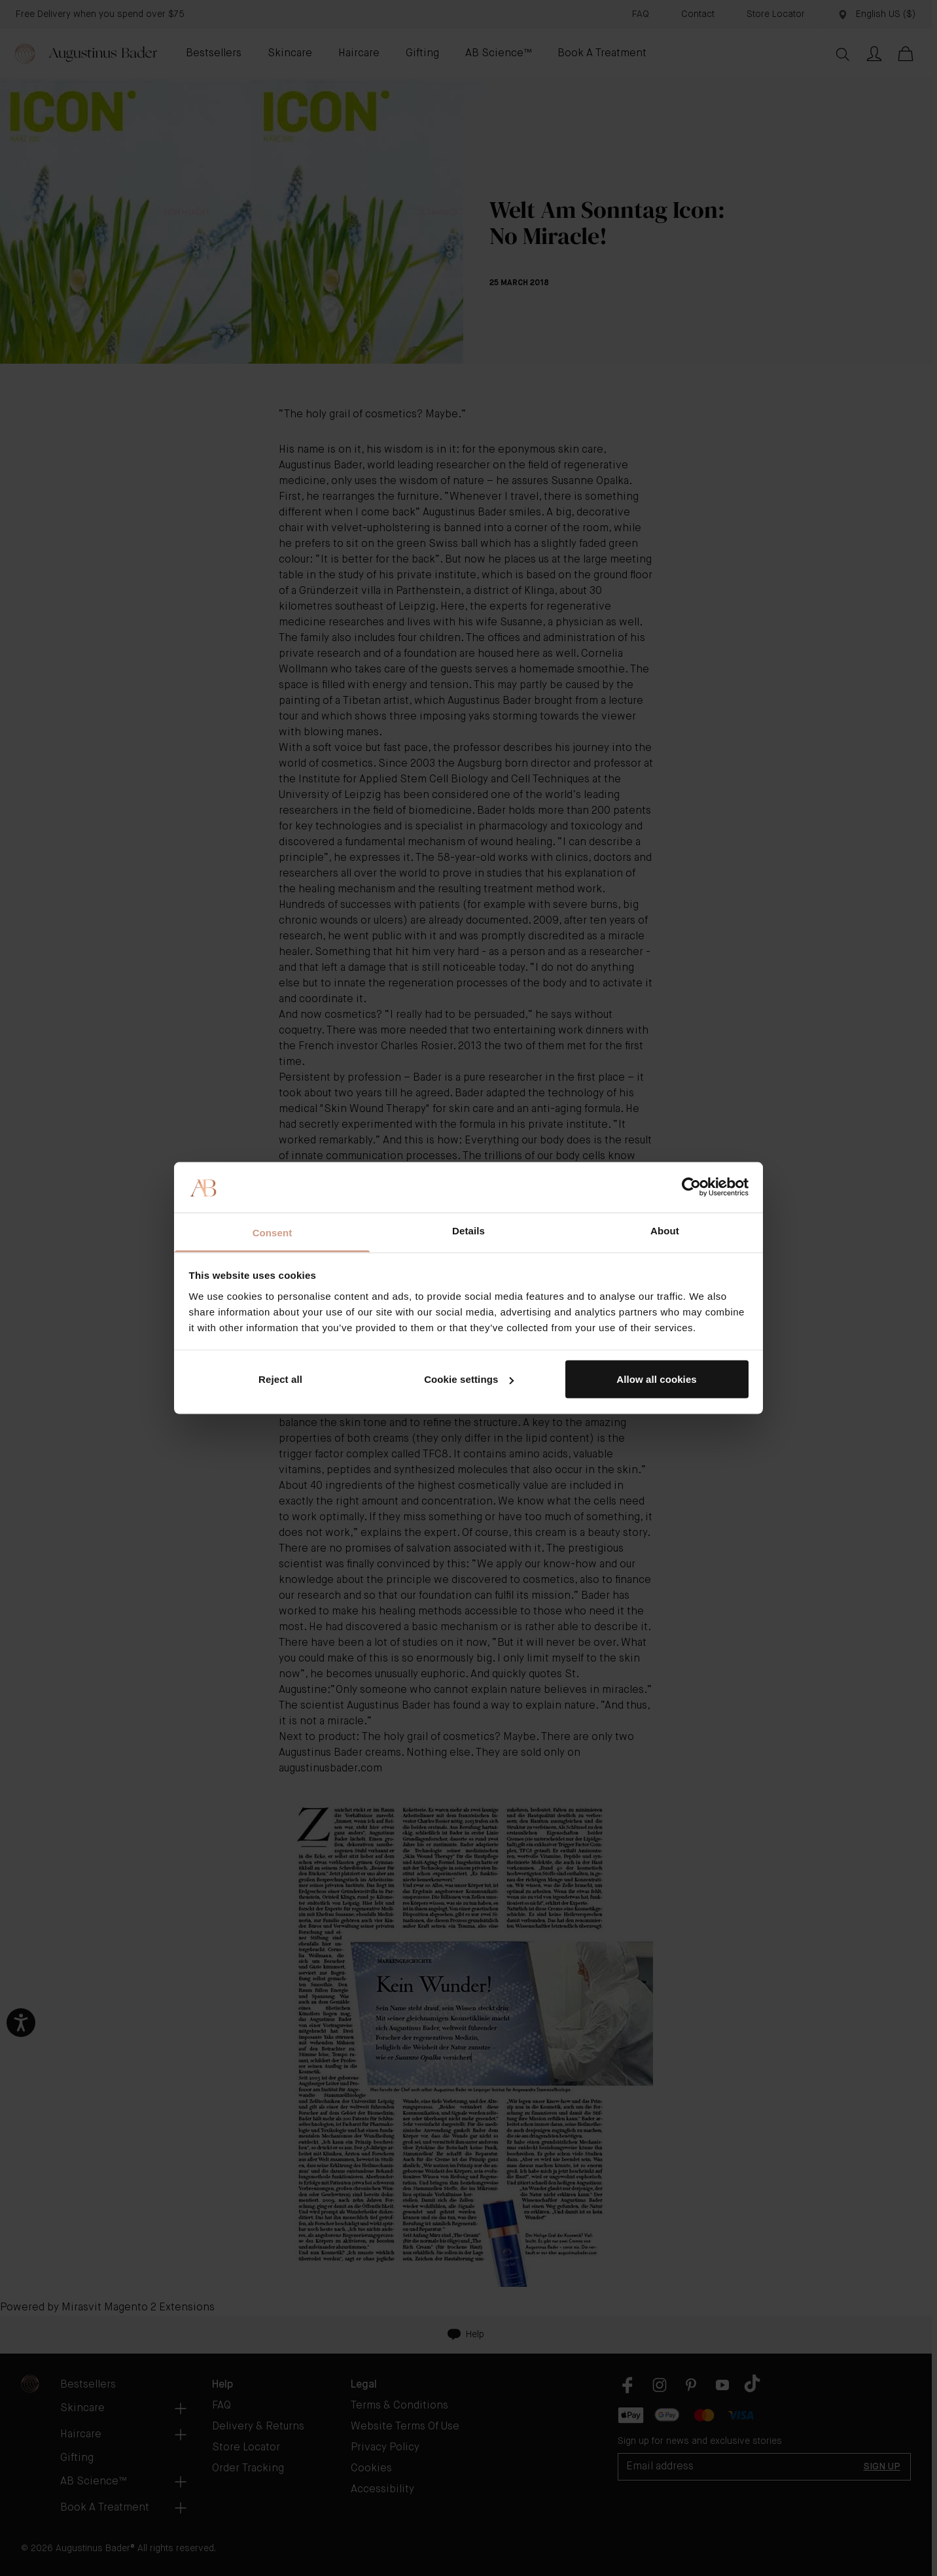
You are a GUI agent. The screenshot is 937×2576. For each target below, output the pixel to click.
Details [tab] (468, 1230)
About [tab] (664, 1230)
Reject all (280, 1379)
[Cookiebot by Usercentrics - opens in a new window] (691, 1187)
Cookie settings (469, 1379)
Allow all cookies (656, 1379)
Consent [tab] (272, 1232)
